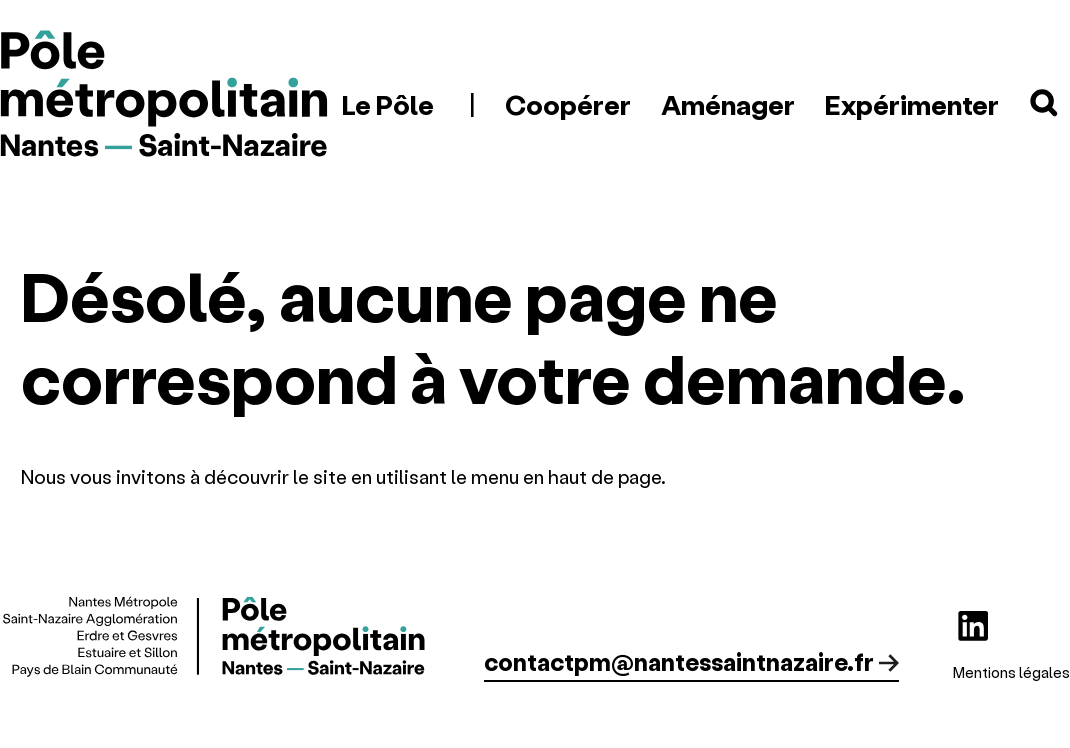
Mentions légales (1011, 672)
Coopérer (568, 104)
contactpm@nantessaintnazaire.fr (679, 661)
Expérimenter (912, 104)
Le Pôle (388, 104)
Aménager (728, 104)
